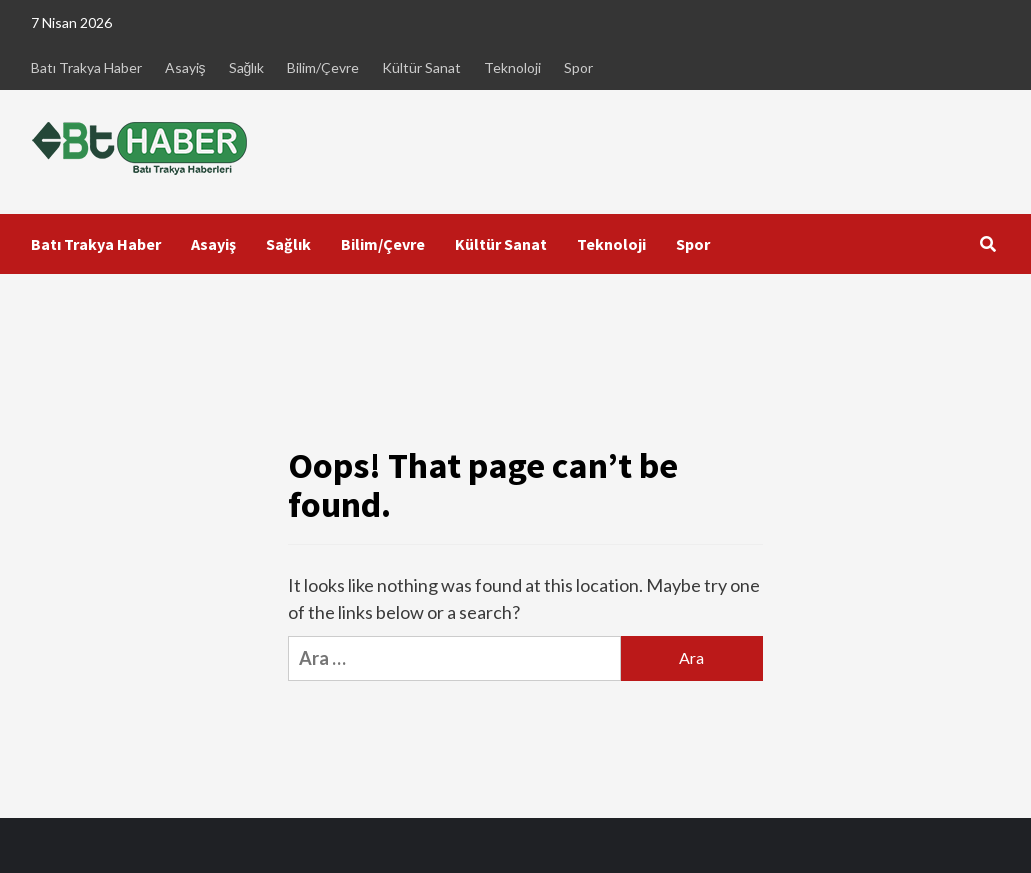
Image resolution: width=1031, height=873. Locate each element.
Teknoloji (512, 67)
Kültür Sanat (421, 67)
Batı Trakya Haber (86, 67)
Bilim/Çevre (323, 67)
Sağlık (247, 67)
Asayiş (185, 67)
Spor (578, 67)
